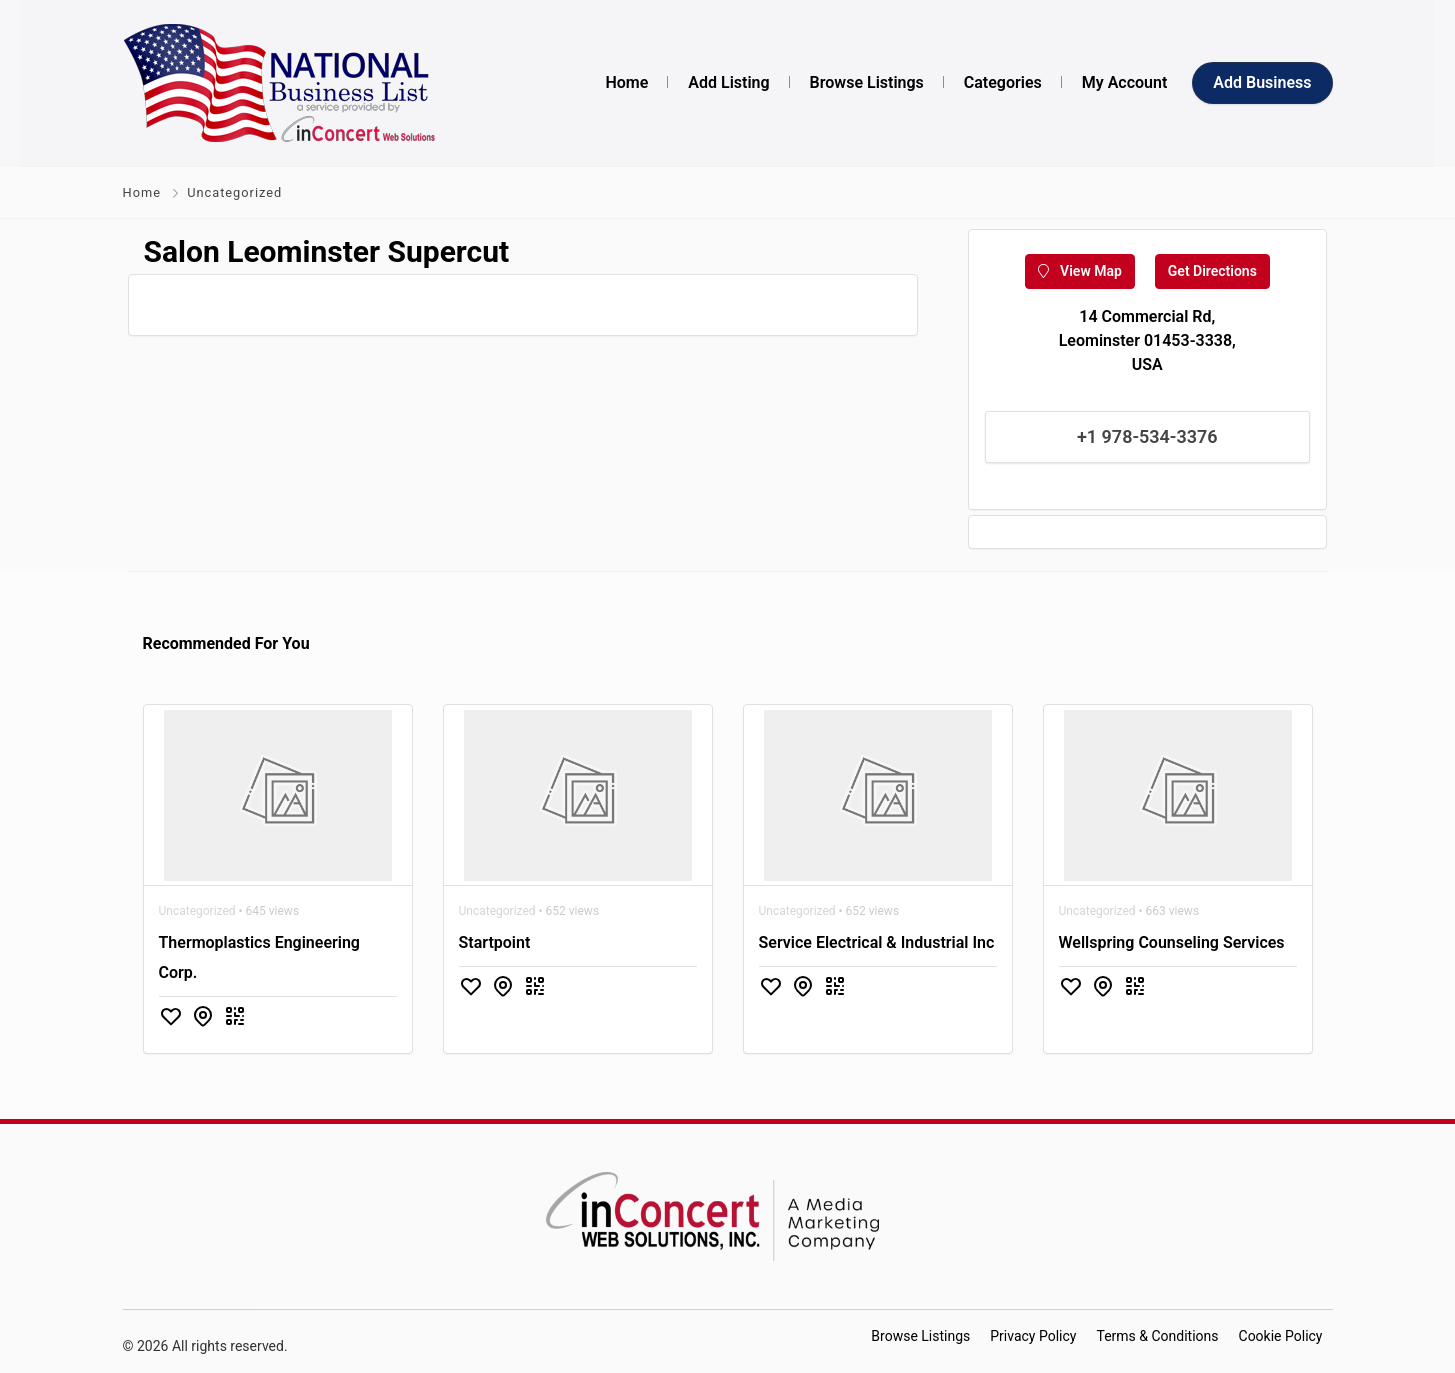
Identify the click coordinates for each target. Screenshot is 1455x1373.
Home (142, 192)
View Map (1080, 271)
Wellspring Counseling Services (1172, 942)
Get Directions (1212, 271)
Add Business (1262, 82)
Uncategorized (234, 192)
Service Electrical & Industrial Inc (877, 942)
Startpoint (495, 942)
